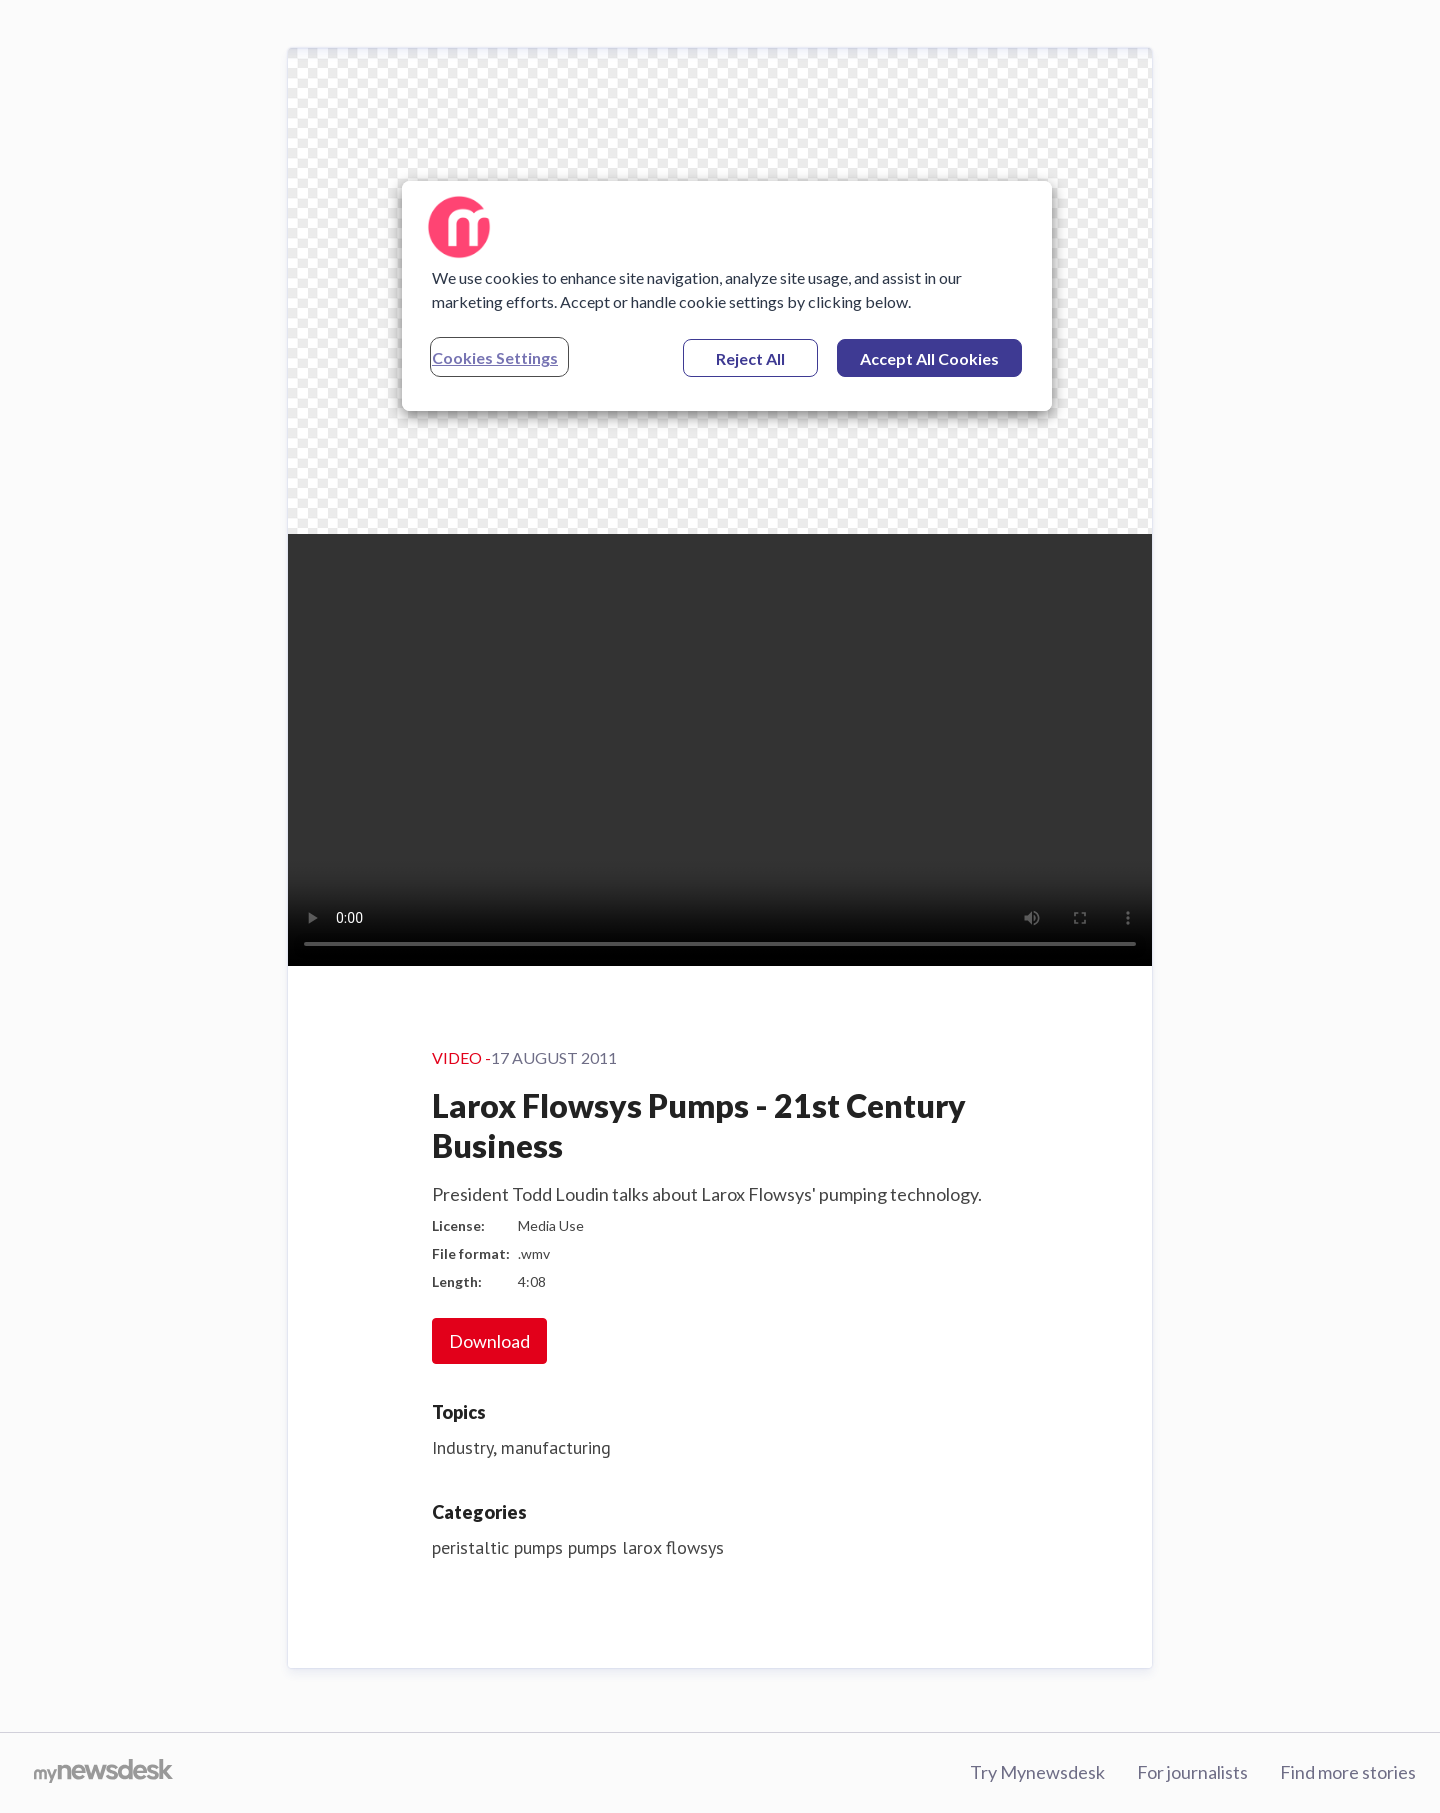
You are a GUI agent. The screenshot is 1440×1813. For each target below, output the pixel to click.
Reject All (750, 358)
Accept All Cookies (929, 358)
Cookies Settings (495, 357)
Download (489, 1341)
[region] (727, 296)
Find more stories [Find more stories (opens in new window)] (1348, 1772)
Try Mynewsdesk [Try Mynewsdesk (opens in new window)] (1037, 1772)
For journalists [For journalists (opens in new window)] (1192, 1772)
